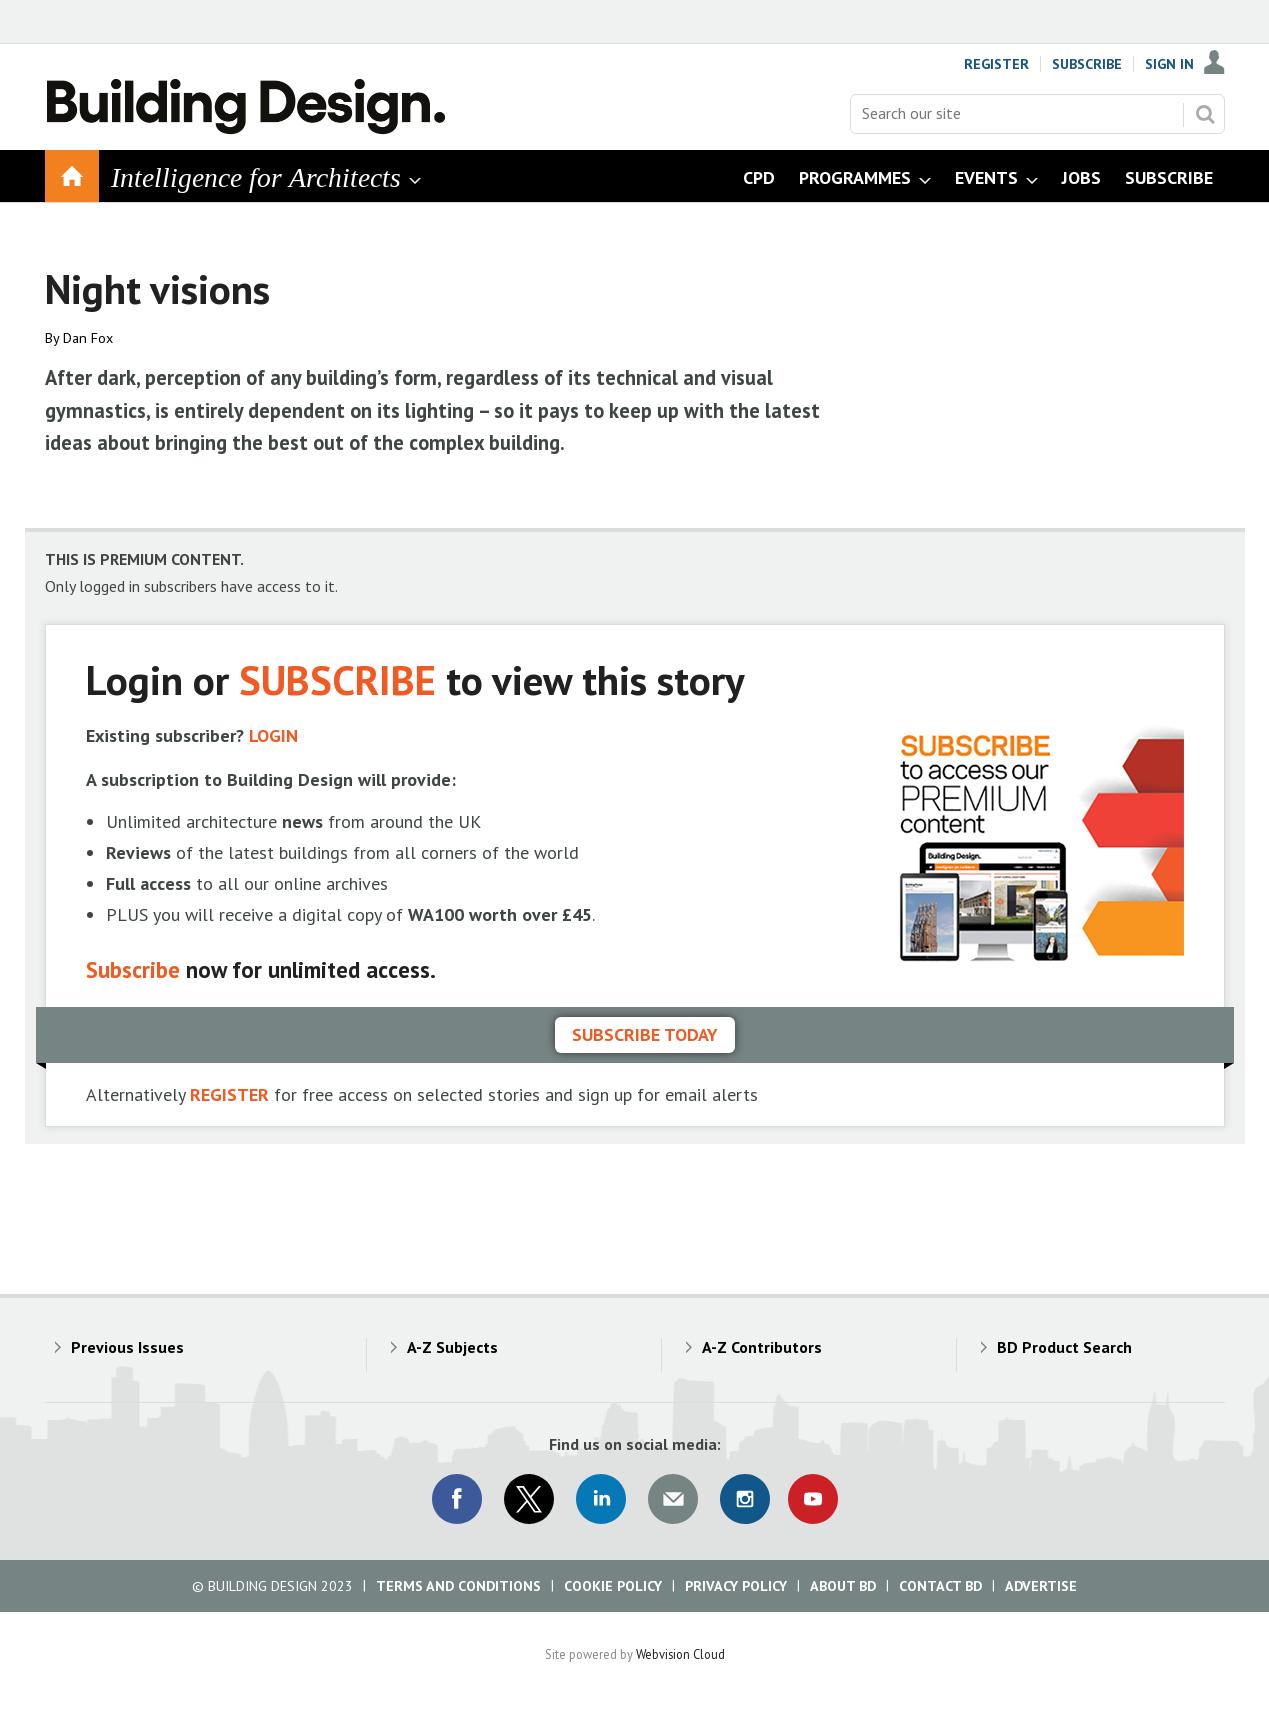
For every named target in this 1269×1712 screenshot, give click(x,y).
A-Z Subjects (452, 1347)
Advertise (1041, 1586)
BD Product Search (1064, 1347)
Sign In (1169, 64)
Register (996, 64)
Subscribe (1087, 64)
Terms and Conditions (458, 1586)
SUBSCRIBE (337, 679)
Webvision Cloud (680, 1654)
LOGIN (273, 735)
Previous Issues (127, 1347)
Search (1205, 114)
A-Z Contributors (762, 1347)
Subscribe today (645, 1034)
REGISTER (229, 1094)
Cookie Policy (613, 1586)
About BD (843, 1586)
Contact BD (940, 1586)
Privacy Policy (736, 1586)
